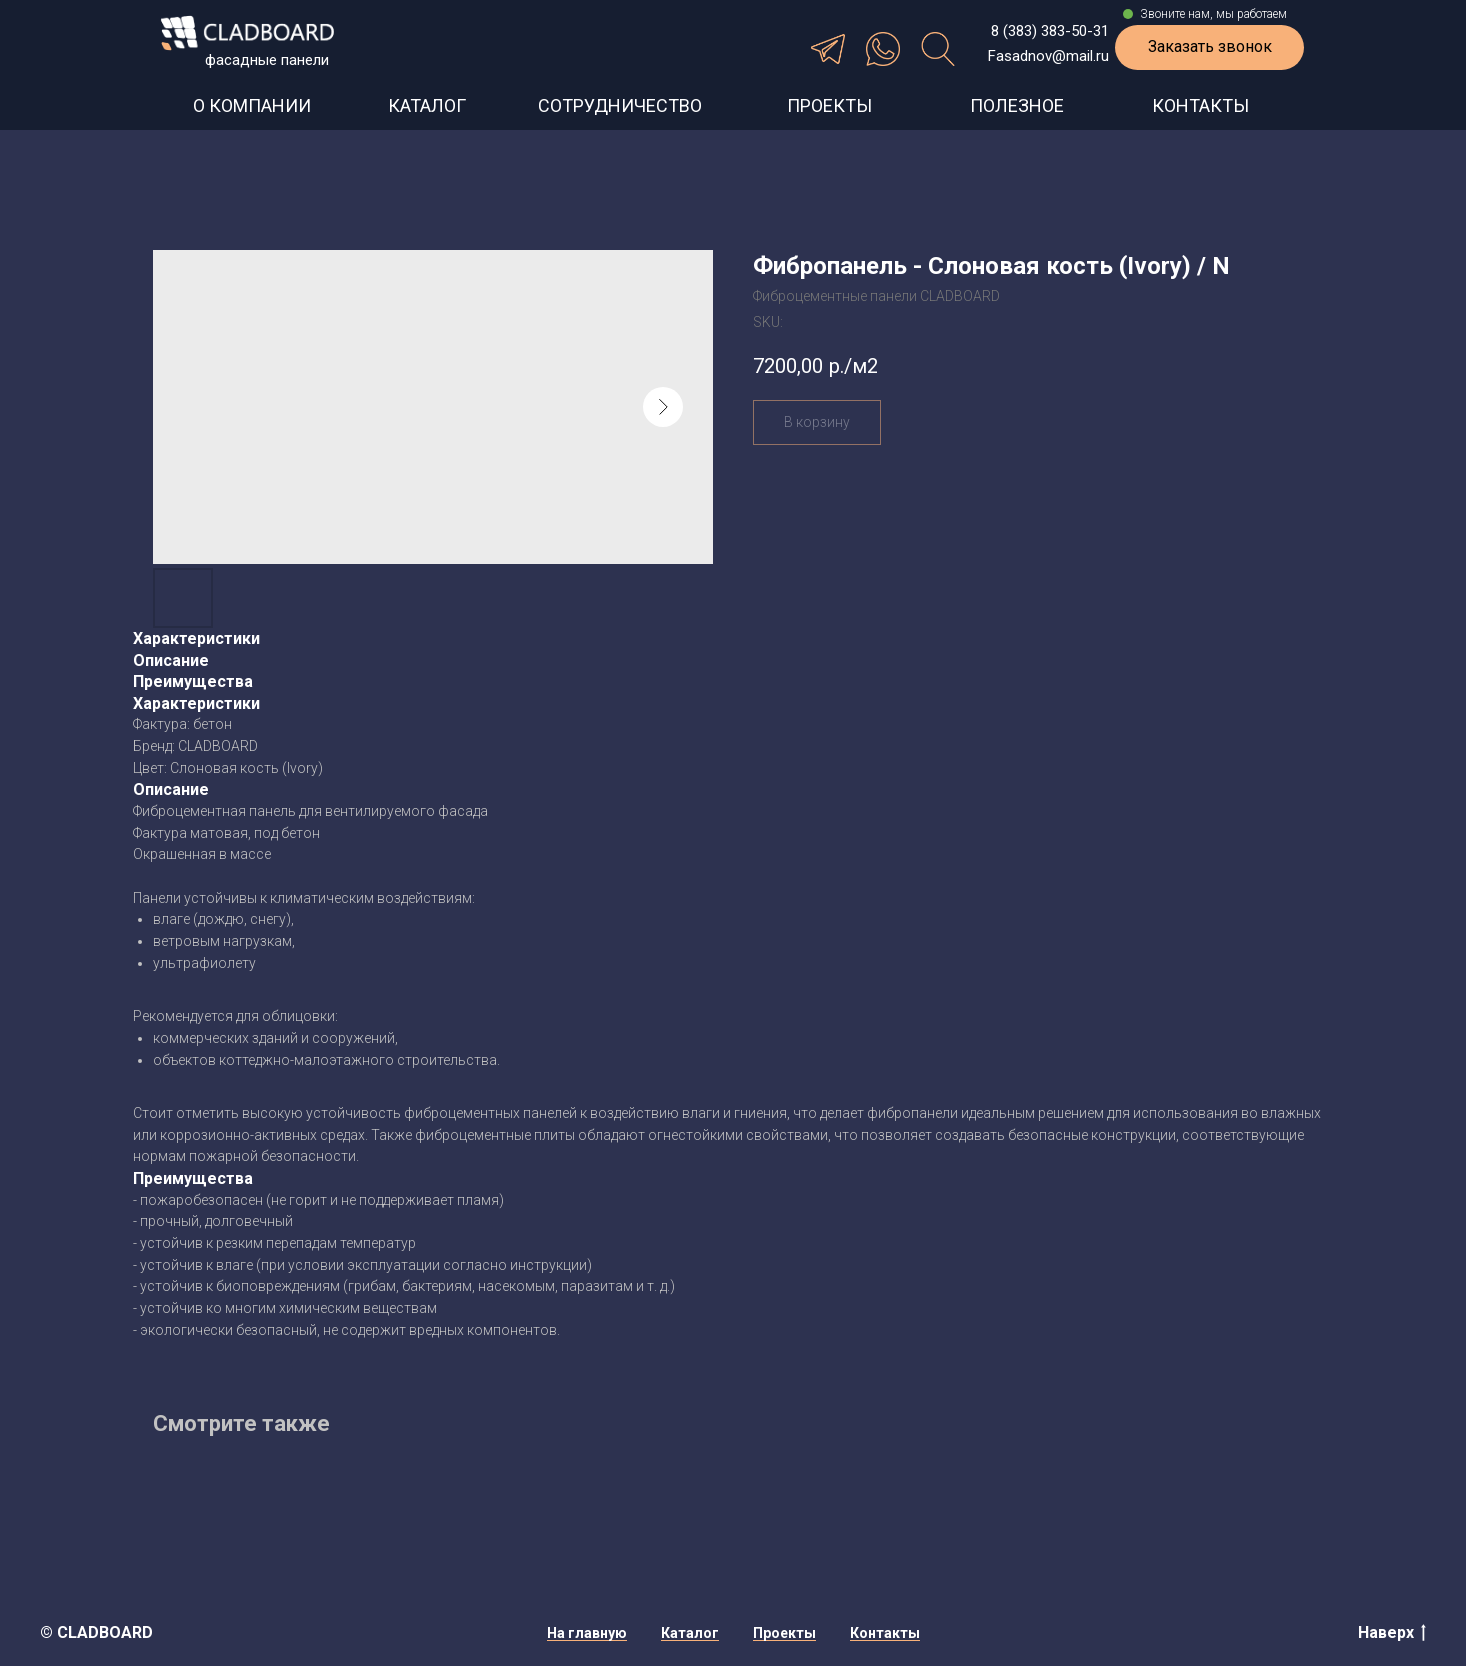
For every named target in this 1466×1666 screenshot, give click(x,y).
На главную (587, 1633)
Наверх (1392, 1633)
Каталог (690, 1633)
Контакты (885, 1633)
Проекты (784, 1633)
